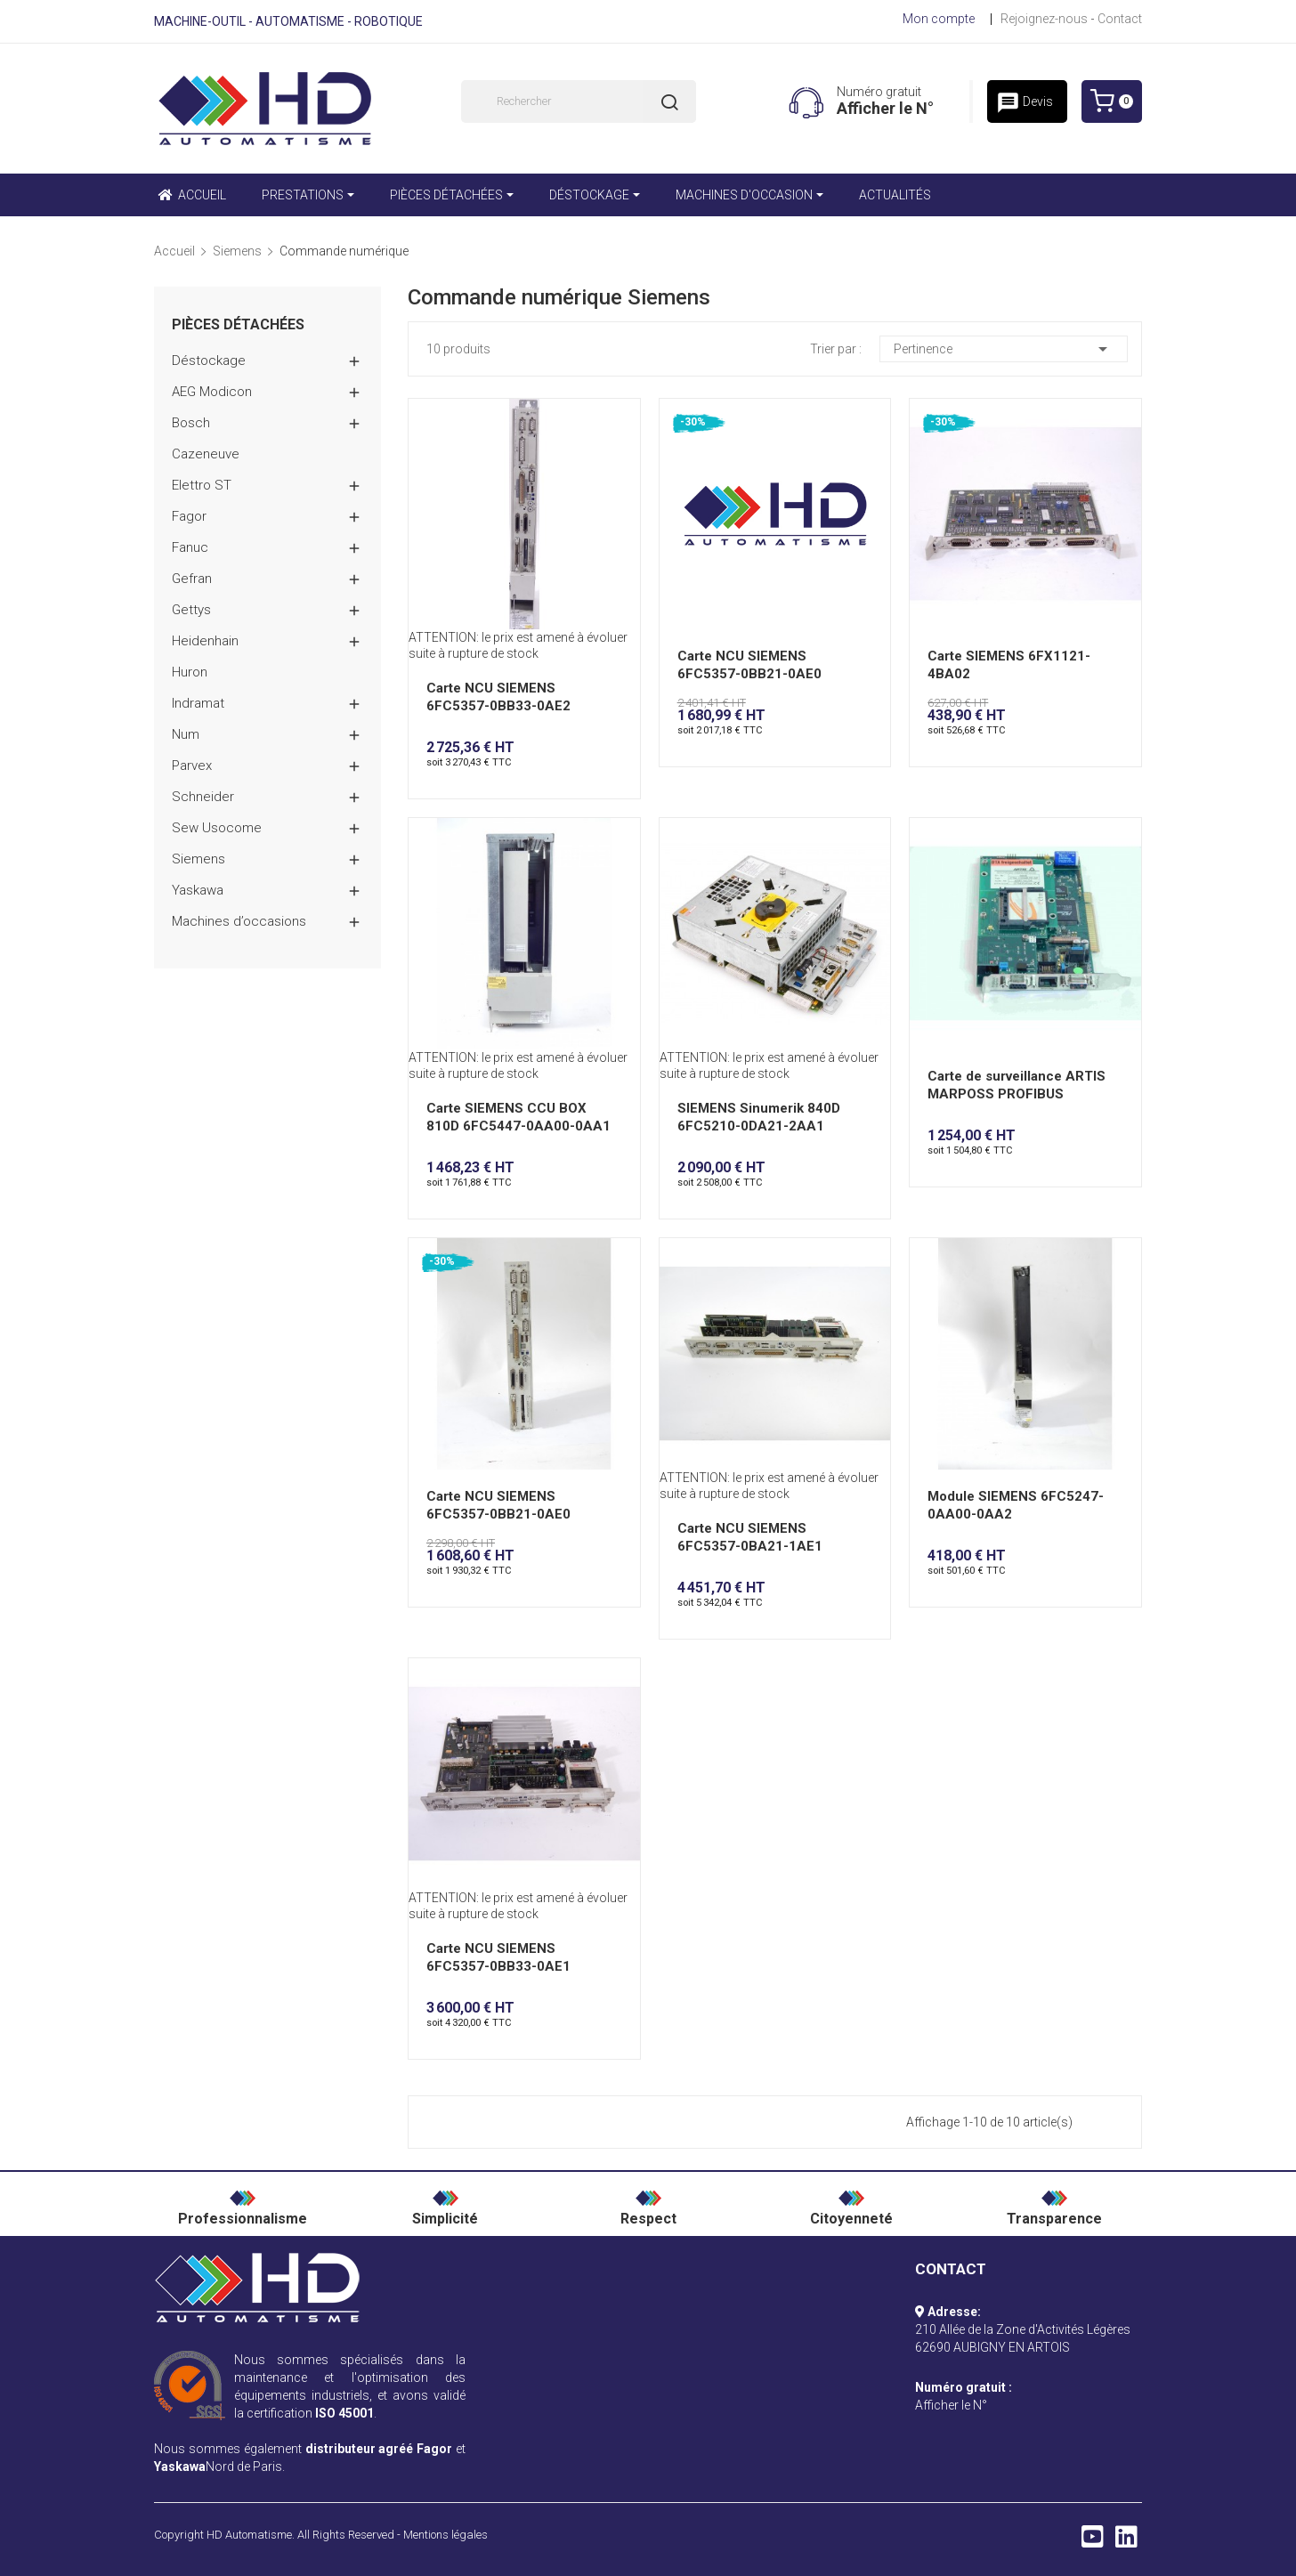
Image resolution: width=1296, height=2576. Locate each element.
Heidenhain (205, 641)
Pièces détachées (238, 325)
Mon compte (939, 19)
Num (185, 734)
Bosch (191, 423)
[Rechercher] (578, 101)
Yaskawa (197, 890)
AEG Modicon (212, 392)
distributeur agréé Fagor (379, 2449)
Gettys (191, 610)
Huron (189, 672)
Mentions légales (445, 2534)
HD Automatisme (249, 2534)
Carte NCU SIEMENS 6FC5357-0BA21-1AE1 (749, 1537)
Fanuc (190, 547)
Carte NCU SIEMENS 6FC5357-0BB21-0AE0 (749, 665)
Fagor (189, 516)
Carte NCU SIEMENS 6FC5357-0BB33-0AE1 (498, 1957)
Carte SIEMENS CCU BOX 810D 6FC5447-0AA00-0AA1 (518, 1117)
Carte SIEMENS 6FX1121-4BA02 (1008, 665)
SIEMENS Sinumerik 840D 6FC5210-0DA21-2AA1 (758, 1117)
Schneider (203, 797)
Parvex (192, 765)
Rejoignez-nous (1044, 19)
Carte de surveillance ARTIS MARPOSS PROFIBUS (1016, 1085)
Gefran (192, 579)
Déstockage (209, 360)
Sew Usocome (217, 828)
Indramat (198, 703)
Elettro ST (201, 485)
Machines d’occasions (239, 921)
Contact (1120, 19)
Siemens (198, 859)
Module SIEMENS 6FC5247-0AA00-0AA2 (1015, 1505)
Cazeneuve (205, 454)
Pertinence (1004, 349)
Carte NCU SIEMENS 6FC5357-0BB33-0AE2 (498, 697)
